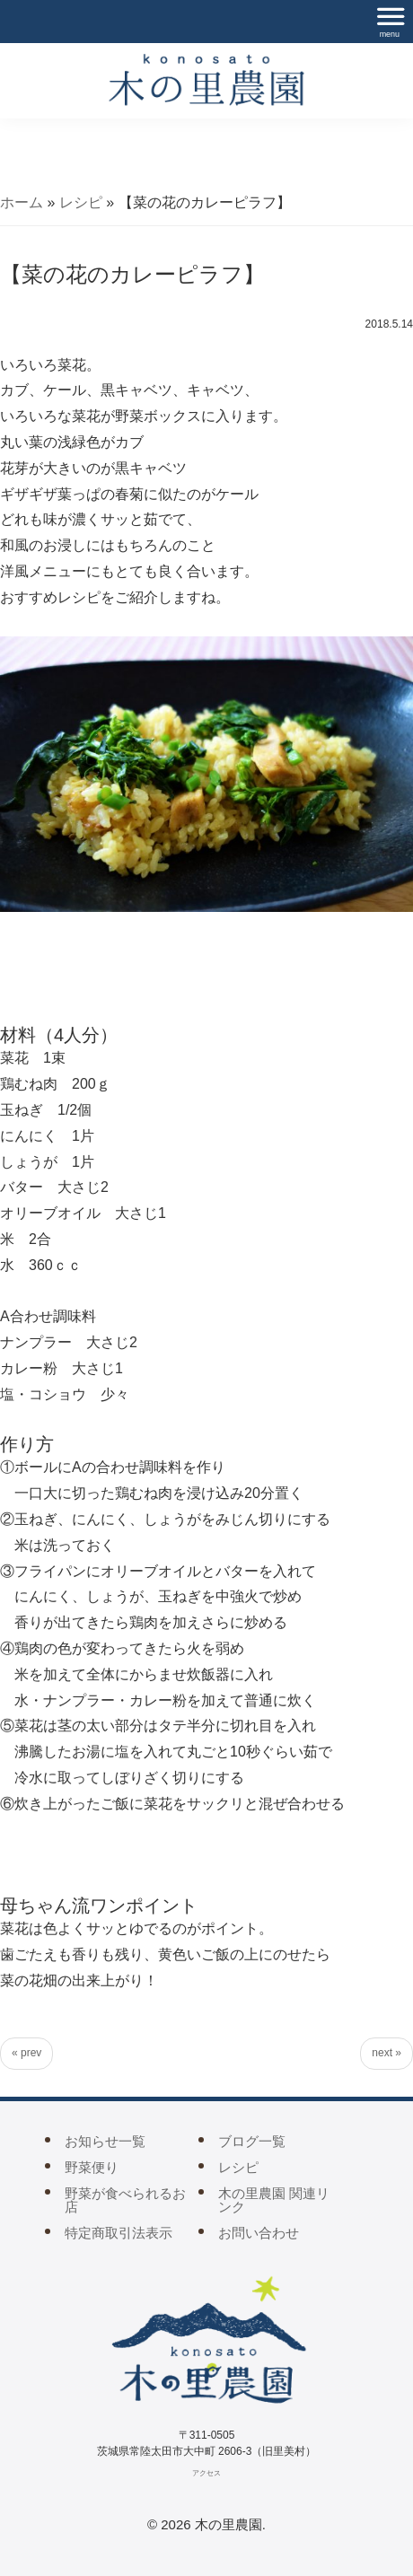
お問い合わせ (258, 2232)
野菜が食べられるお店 (125, 2200)
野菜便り (92, 2167)
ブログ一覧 (252, 2141)
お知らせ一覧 (105, 2141)
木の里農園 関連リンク (274, 2200)
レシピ (80, 202)
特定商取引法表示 (118, 2232)
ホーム (21, 202)
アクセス (206, 2473)
